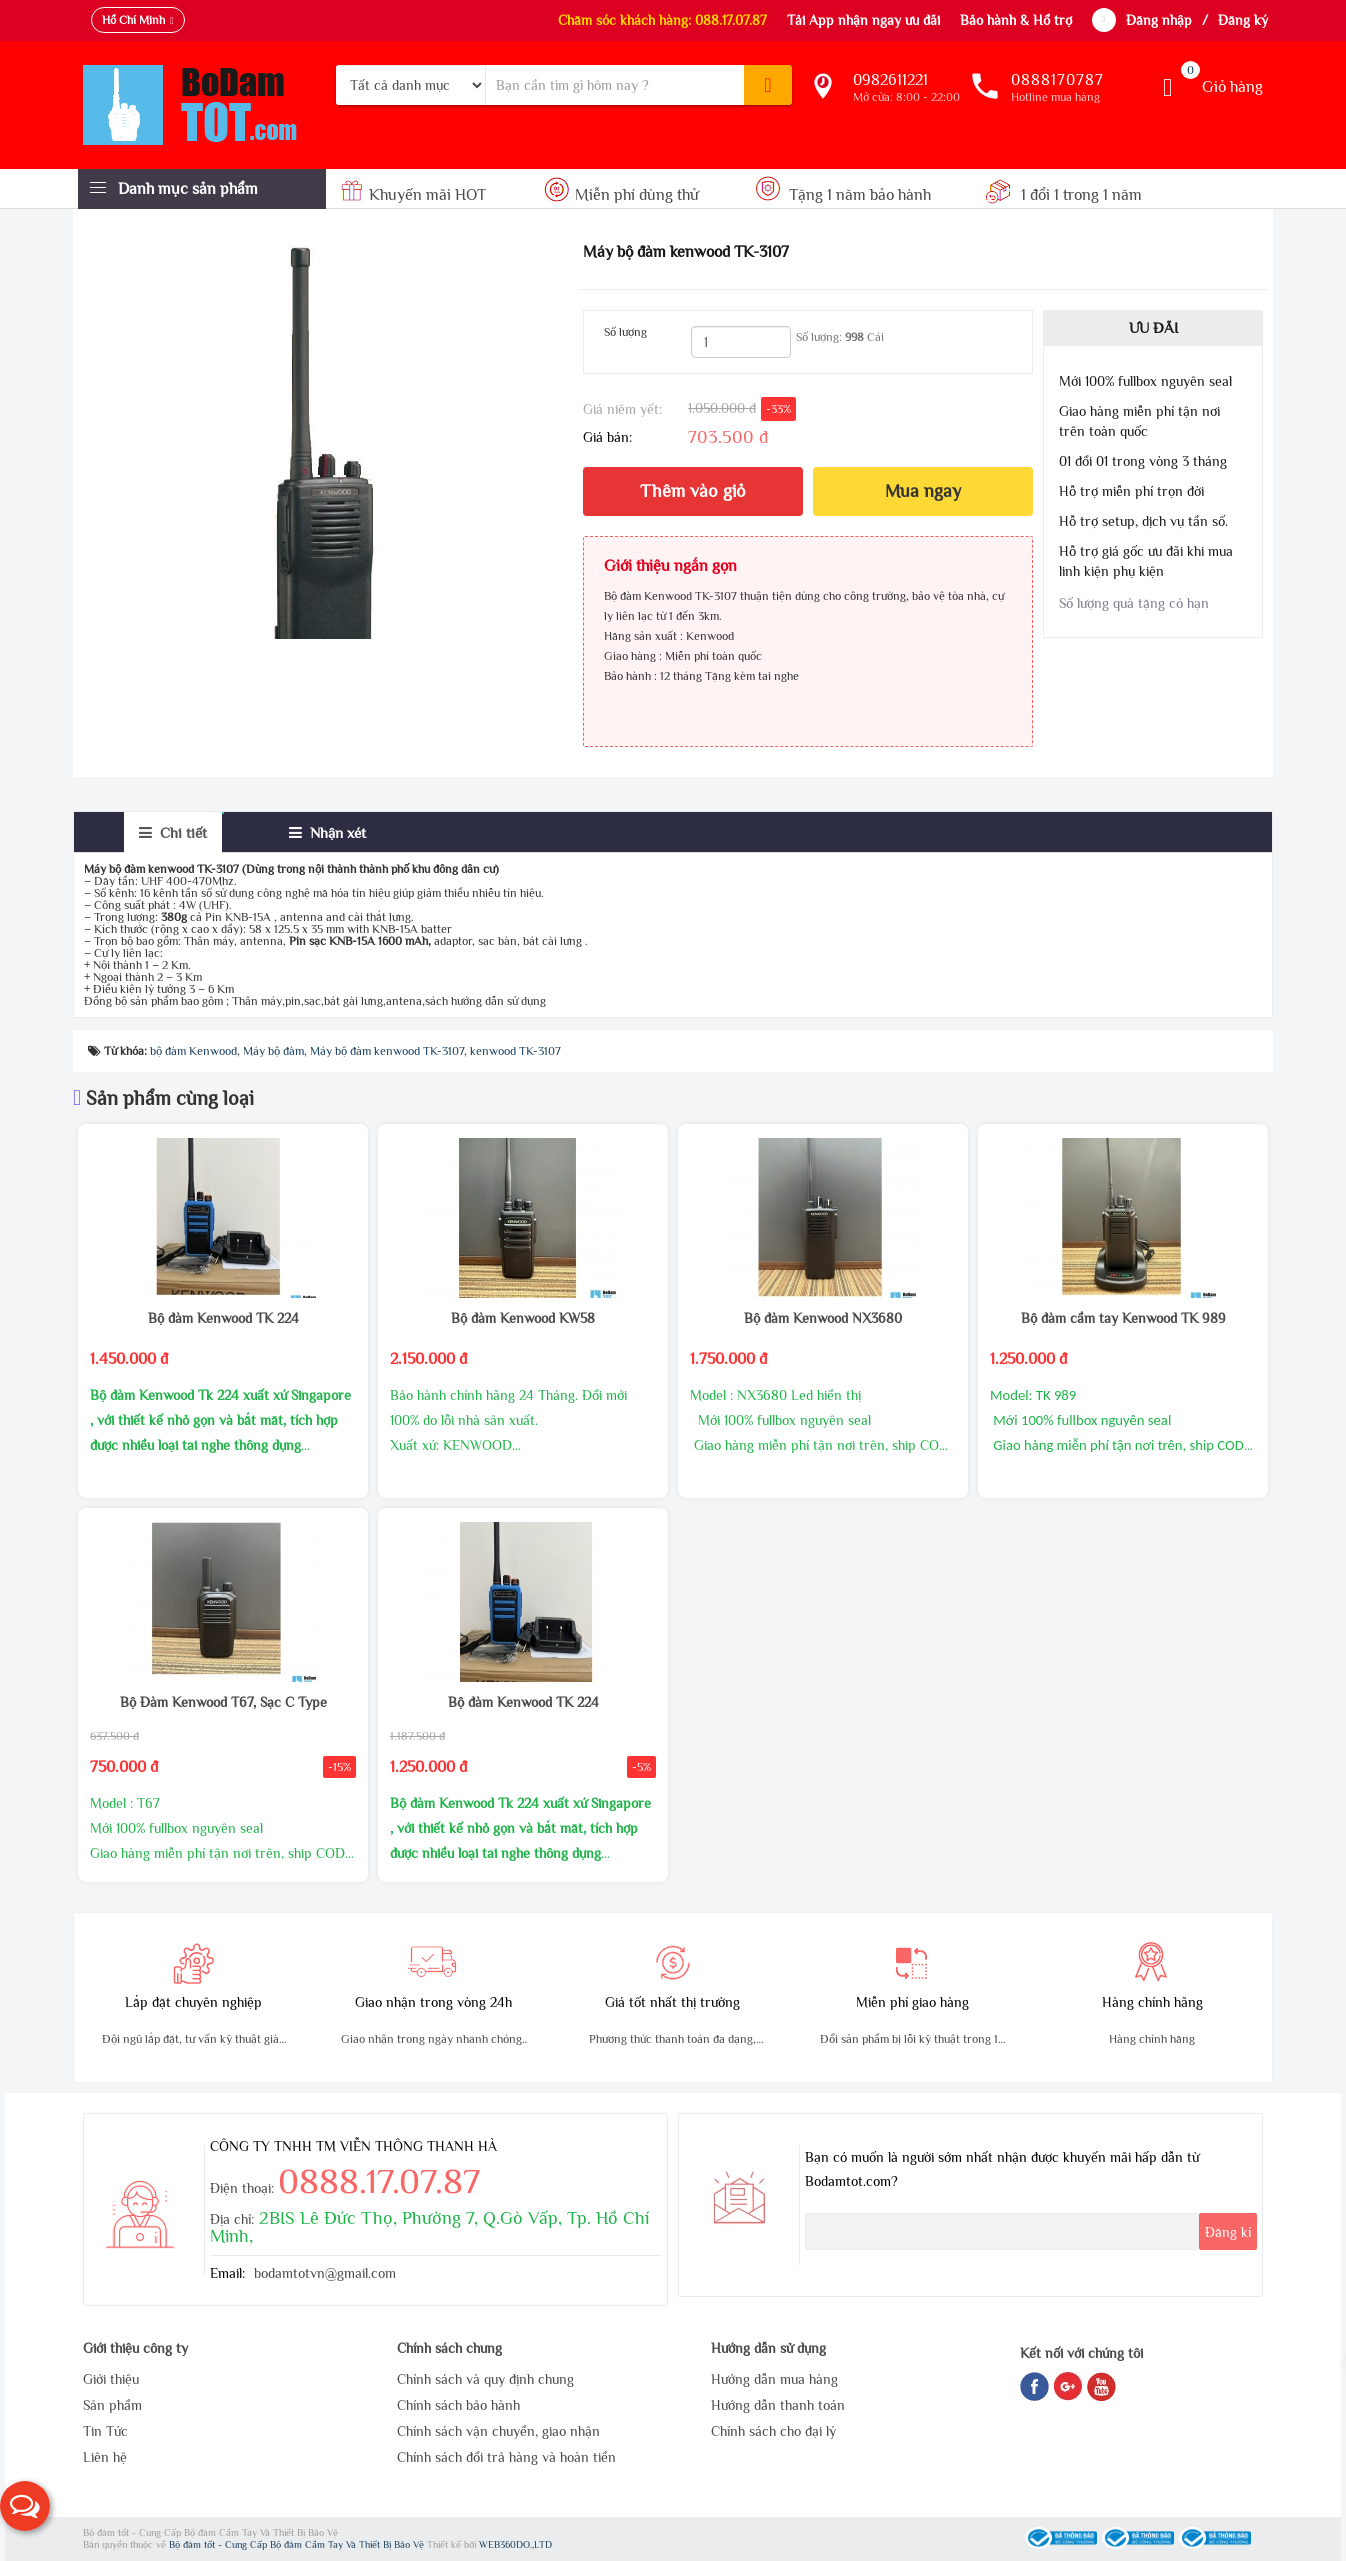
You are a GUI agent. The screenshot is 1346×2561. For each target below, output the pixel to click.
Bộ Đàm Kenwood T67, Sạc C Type (223, 1702)
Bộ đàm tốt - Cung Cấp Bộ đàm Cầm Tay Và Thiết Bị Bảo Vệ (298, 2544)
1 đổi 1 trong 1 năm (1063, 195)
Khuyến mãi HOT (415, 195)
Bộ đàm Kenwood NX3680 (823, 1318)
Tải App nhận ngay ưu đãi (863, 20)
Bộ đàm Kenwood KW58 (523, 1318)
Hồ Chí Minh (133, 20)
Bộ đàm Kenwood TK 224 (223, 1318)
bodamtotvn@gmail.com (325, 2273)
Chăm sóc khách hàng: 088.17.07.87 (662, 20)
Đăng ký (1243, 20)
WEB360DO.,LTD (515, 2544)
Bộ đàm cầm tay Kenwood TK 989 (1123, 1318)
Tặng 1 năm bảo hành (844, 195)
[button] (25, 2506)
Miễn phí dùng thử (621, 195)
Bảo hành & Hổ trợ (1016, 20)
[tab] (173, 832)
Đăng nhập (1159, 20)
